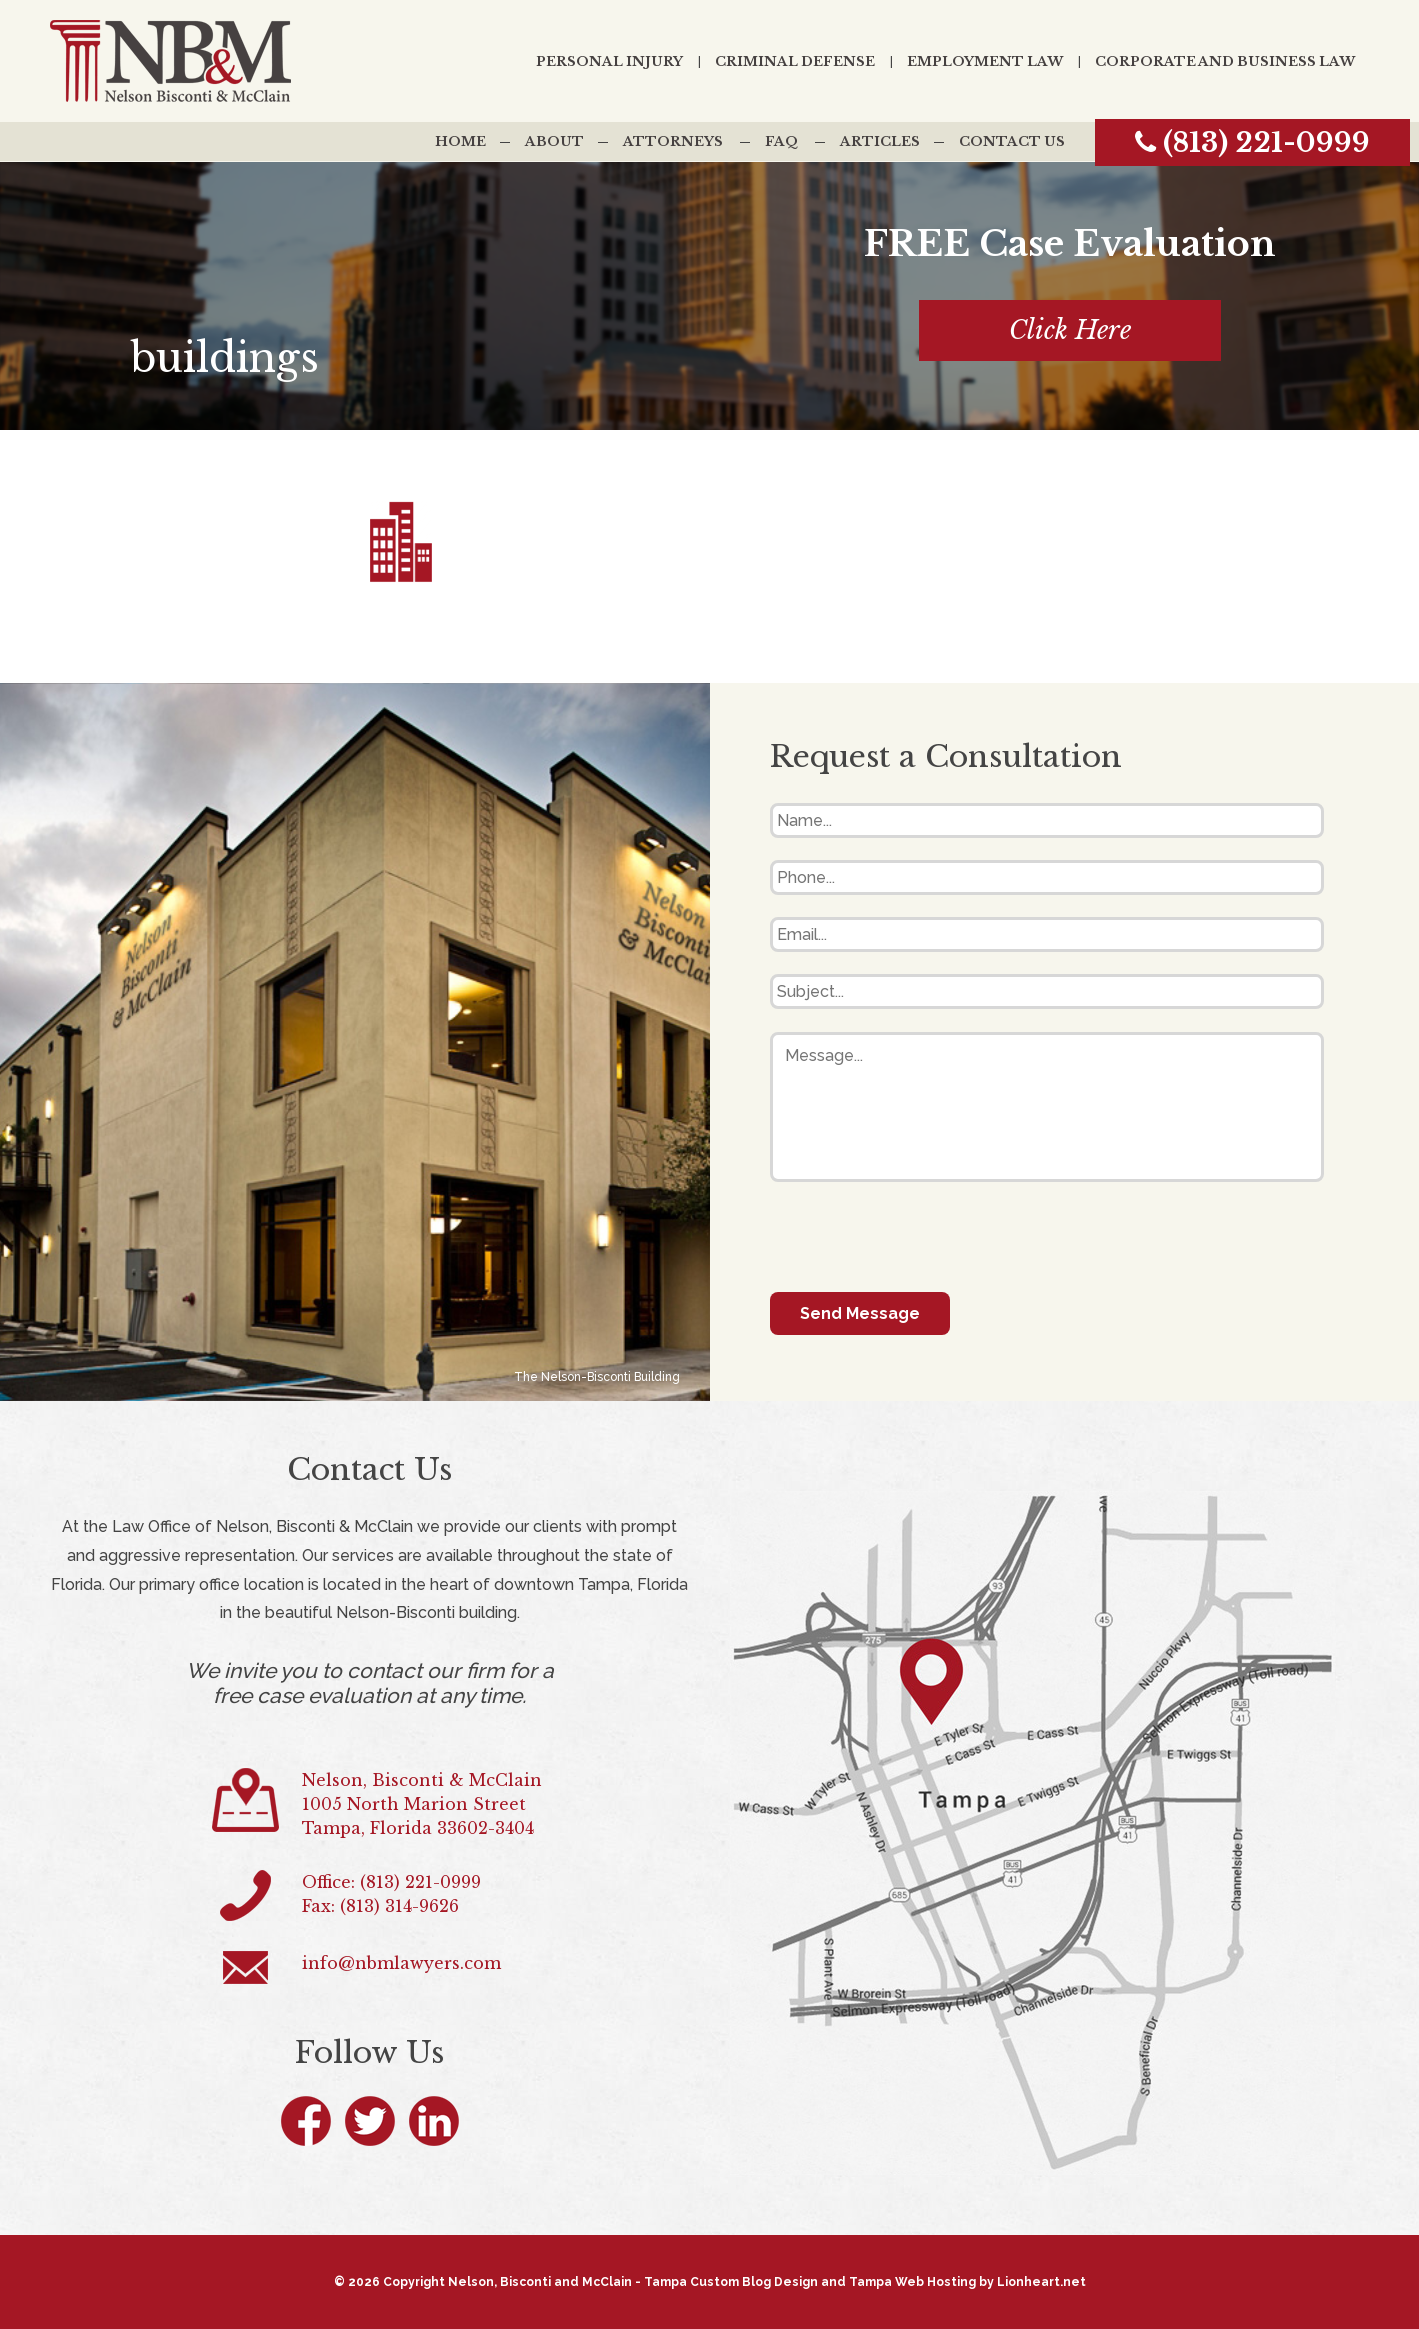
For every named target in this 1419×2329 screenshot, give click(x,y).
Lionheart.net (1041, 2282)
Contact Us (1012, 141)
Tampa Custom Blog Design (731, 2282)
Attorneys (673, 141)
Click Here (1070, 330)
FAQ (781, 141)
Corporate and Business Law (1225, 61)
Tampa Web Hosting (912, 2282)
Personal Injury (609, 61)
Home (460, 141)
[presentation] (922, 1237)
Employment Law (985, 61)
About (554, 141)
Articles (880, 141)
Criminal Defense (795, 61)
